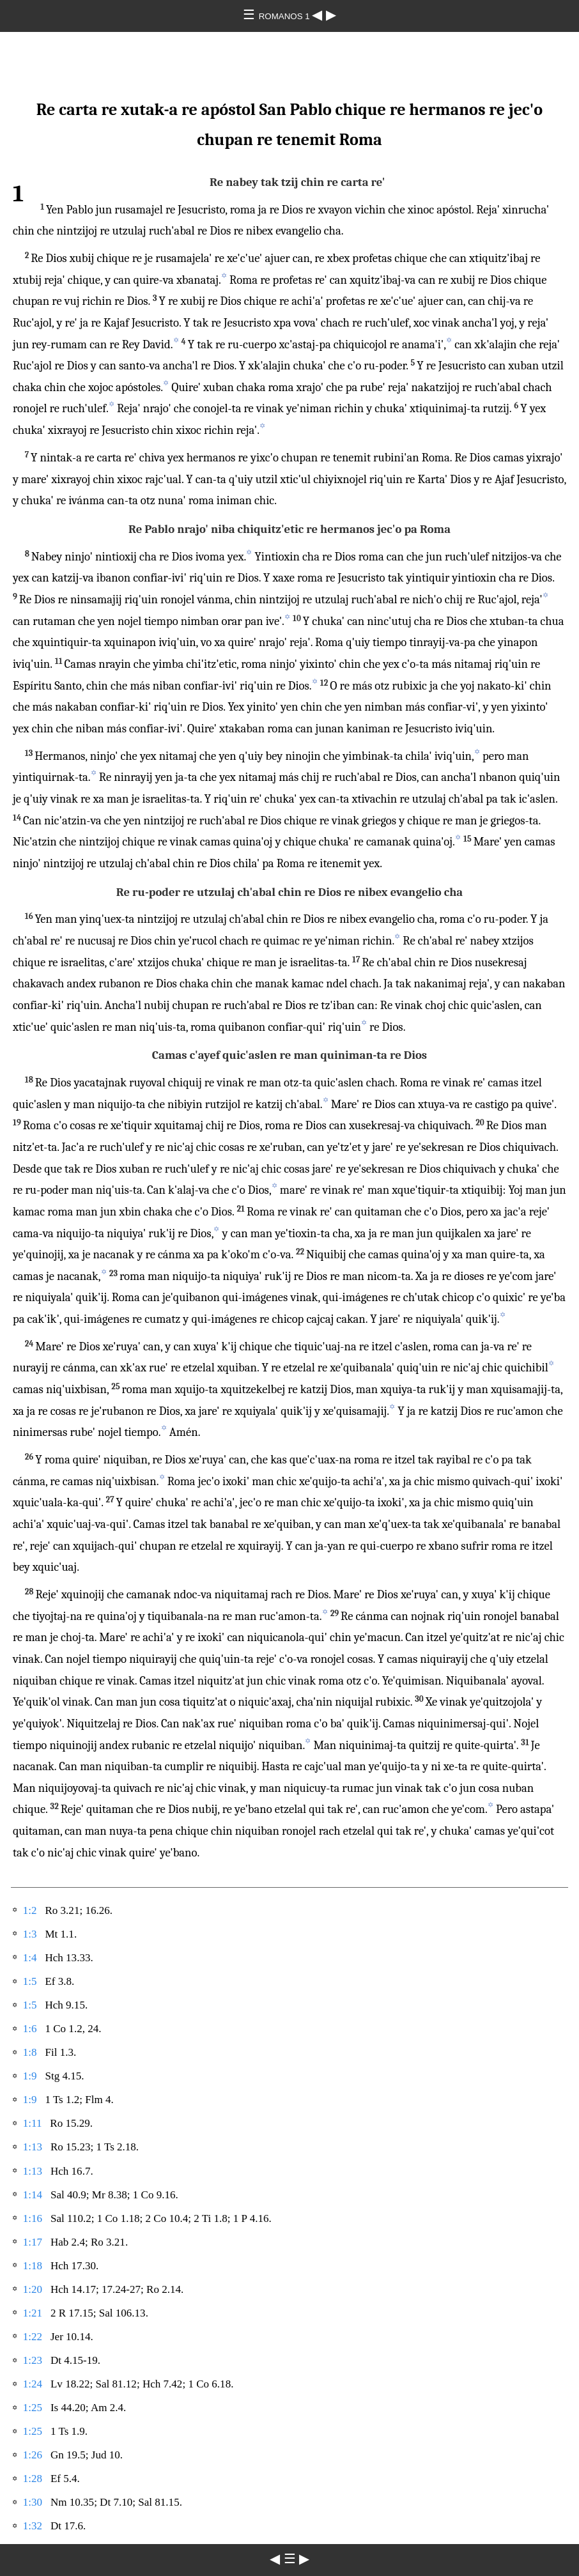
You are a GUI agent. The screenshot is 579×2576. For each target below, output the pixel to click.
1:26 (32, 2455)
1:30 (32, 2502)
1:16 (32, 2218)
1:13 (32, 2147)
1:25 (32, 2408)
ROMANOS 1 (286, 16)
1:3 (30, 1934)
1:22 (32, 2337)
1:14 (32, 2195)
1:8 (30, 2052)
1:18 (32, 2266)
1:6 (30, 2029)
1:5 (30, 1981)
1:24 (32, 2384)
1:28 (32, 2478)
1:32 (32, 2526)
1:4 (30, 1958)
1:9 (30, 2076)
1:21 (32, 2313)
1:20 (32, 2289)
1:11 (32, 2123)
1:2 (30, 1910)
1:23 (32, 2360)
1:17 (32, 2242)
